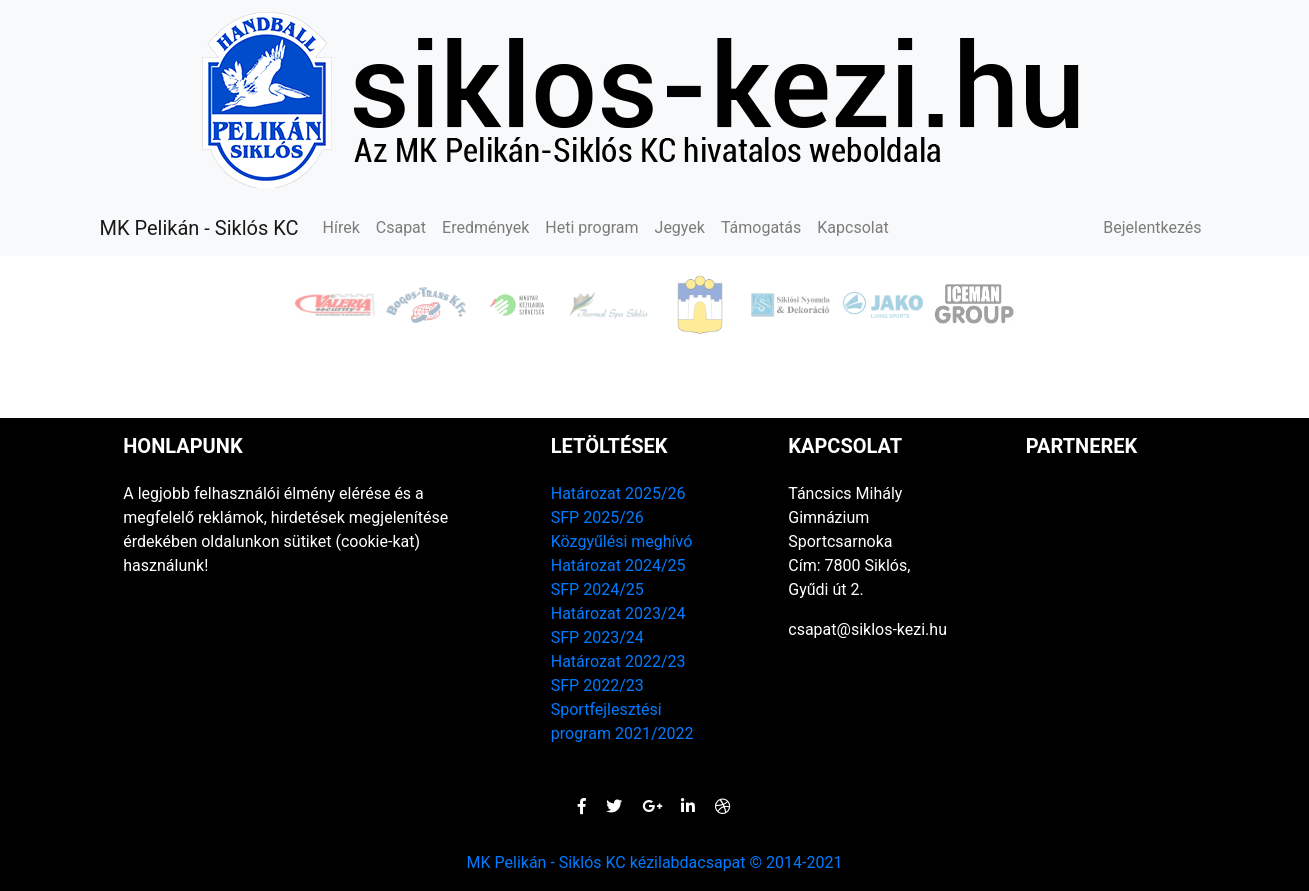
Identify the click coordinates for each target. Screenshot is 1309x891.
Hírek (341, 227)
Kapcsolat (852, 227)
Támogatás (761, 227)
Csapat (401, 227)
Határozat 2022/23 (618, 661)
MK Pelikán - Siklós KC (199, 228)
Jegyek (680, 227)
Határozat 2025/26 (618, 493)
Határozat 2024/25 (618, 565)
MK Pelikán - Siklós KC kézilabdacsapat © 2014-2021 (655, 862)
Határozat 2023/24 (618, 613)
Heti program (591, 227)
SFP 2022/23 (597, 685)
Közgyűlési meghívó (622, 541)
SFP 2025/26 (597, 517)
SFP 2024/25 (597, 589)
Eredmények (485, 227)
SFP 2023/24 (597, 637)
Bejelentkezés (1152, 227)
